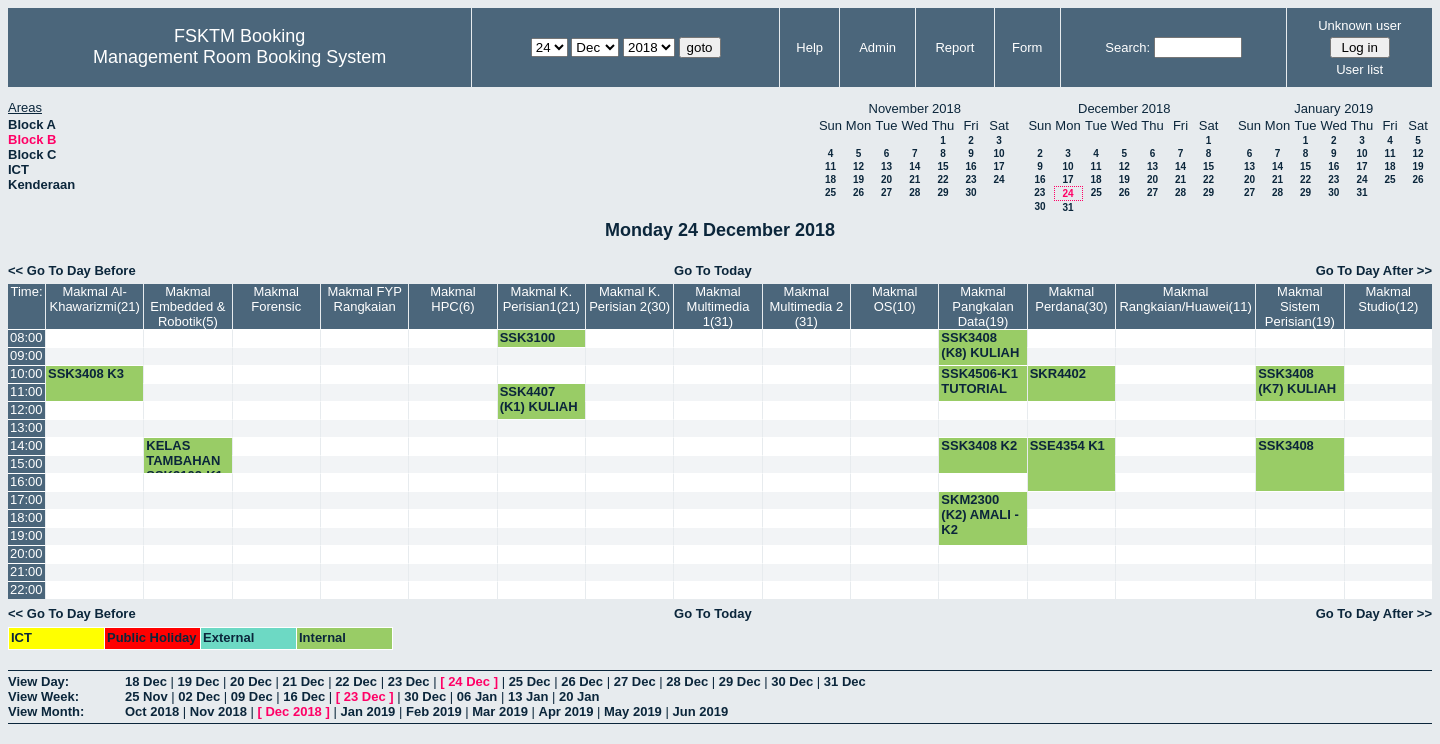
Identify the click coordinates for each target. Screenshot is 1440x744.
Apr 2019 (566, 711)
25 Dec (530, 681)
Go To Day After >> (1374, 270)
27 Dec (635, 681)
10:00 (26, 373)
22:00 (26, 589)
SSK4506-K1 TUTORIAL (979, 381)
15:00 (26, 463)
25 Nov (146, 696)
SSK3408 (1286, 445)
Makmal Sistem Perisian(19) (1300, 306)
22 (942, 179)
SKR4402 (1058, 373)
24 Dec (469, 681)
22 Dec (356, 681)
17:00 (26, 499)
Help (809, 47)
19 (858, 179)
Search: (1127, 47)
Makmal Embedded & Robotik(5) (187, 306)
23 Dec (409, 681)
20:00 (26, 553)
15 (942, 166)
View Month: (46, 711)
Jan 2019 (367, 711)
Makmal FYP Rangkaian (364, 299)
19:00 (26, 535)
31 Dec (845, 681)
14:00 (26, 445)
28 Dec (687, 681)
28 (914, 192)
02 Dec (199, 696)
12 (858, 166)
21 (914, 179)
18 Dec (146, 681)
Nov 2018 (218, 711)
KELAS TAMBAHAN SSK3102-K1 (184, 460)
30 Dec (792, 681)
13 (886, 166)
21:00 (26, 571)
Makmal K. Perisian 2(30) (629, 299)
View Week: (43, 696)
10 (998, 153)
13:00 (26, 427)
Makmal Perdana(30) (1071, 299)
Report (954, 47)
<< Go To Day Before (72, 270)
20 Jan (579, 696)
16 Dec (304, 696)
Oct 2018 (152, 711)
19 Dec (199, 681)
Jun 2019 (700, 711)
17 (998, 166)
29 (942, 192)
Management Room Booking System (239, 57)
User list (1359, 69)
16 (970, 166)
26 (858, 192)
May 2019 (633, 711)
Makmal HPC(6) (453, 299)
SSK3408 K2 (979, 445)
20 (886, 179)
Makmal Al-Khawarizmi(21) (94, 299)
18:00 (26, 517)
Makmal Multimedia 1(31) (718, 306)
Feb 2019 (434, 711)
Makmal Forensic (276, 299)
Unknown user (1359, 25)
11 (830, 166)
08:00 (26, 337)
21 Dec (304, 681)
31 (1067, 207)
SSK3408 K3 (86, 373)
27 (886, 192)
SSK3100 (528, 337)
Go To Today (713, 270)
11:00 (26, 391)
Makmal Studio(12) (1388, 299)
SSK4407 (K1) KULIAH (539, 399)
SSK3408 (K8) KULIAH (980, 345)
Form (1027, 47)
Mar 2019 (500, 711)
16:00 (26, 481)
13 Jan (528, 696)
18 (830, 179)
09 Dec (252, 696)
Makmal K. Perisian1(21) (541, 299)
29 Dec (740, 681)
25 (830, 192)
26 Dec (582, 681)
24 (998, 179)
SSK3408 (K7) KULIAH (1297, 381)
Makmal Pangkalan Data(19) (982, 306)
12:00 (26, 409)
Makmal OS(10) (895, 299)
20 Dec (251, 681)
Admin (877, 47)
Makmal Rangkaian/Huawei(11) (1185, 299)
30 (970, 192)
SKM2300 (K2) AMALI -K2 (980, 514)
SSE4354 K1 (1067, 445)
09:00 (26, 355)
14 (914, 166)
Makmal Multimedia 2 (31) (806, 306)
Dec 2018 (293, 711)
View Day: (38, 681)
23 (970, 179)
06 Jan (477, 696)
